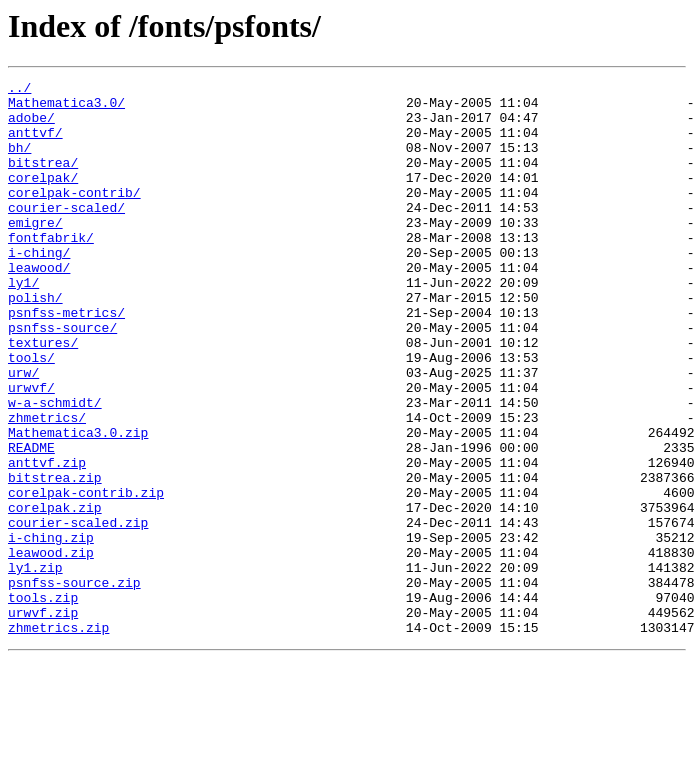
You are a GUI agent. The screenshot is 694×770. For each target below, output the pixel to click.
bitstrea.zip (55, 558)
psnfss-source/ (62, 378)
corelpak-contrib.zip (86, 576)
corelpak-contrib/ (74, 216)
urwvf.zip (43, 720)
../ (19, 90)
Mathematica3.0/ (66, 108)
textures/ (43, 396)
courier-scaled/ (66, 234)
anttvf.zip (47, 540)
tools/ (31, 414)
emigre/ (35, 252)
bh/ (19, 162)
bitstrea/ (43, 180)
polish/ (35, 342)
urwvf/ (31, 450)
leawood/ (39, 306)
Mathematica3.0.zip (78, 504)
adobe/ (31, 126)
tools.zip (43, 702)
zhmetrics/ (47, 486)
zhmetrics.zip (58, 738)
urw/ (23, 432)
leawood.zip (51, 648)
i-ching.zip (51, 630)
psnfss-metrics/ (66, 360)
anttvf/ (35, 144)
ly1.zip (35, 666)
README (31, 522)
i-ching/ (39, 288)
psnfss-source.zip (74, 684)
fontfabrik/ (51, 270)
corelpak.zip (55, 594)
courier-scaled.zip (78, 612)
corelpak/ (43, 198)
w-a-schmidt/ (55, 468)
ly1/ (23, 324)
